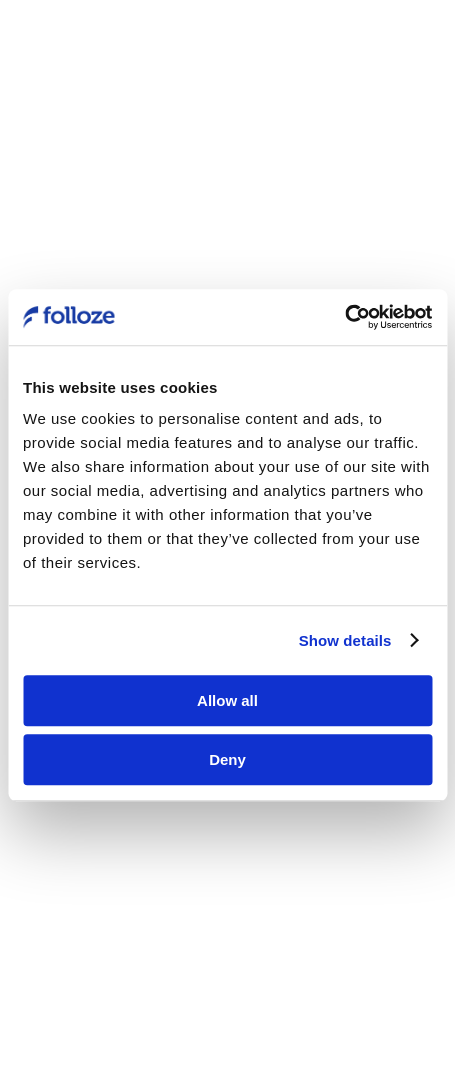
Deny (227, 759)
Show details (345, 640)
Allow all (227, 700)
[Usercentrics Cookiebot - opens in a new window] (344, 317)
